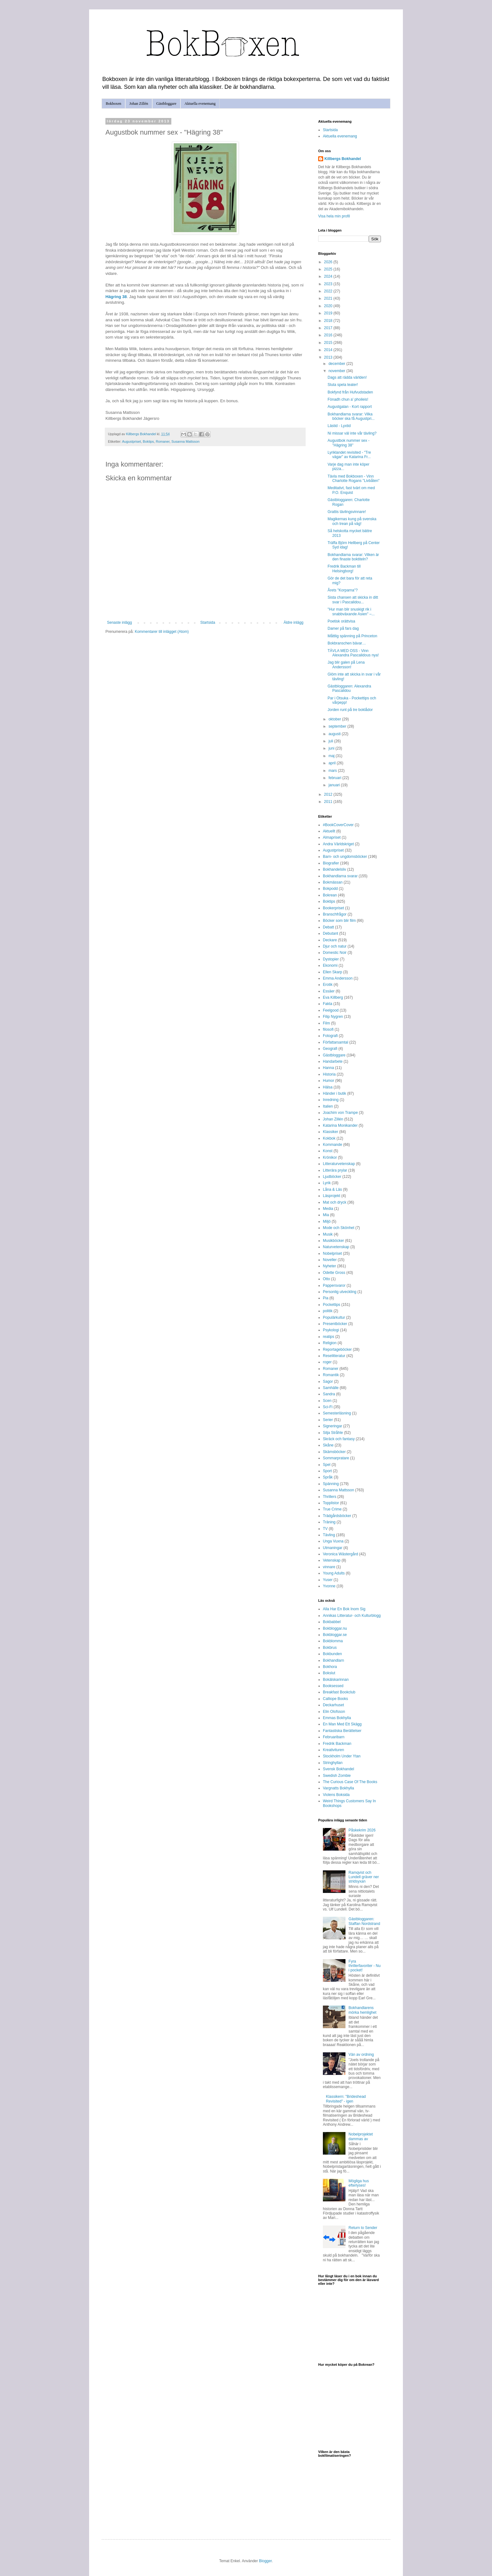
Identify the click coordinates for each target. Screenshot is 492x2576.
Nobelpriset (332, 1253)
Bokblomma (333, 1641)
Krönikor (330, 1157)
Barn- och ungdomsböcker (345, 856)
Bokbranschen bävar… (347, 643)
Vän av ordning (361, 2054)
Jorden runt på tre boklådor (350, 710)
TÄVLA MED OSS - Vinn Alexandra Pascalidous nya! (353, 653)
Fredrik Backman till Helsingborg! (344, 568)
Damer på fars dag (343, 628)
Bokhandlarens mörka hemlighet (363, 2010)
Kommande (332, 1144)
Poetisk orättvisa (341, 621)
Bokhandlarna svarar (340, 876)
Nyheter (329, 1266)
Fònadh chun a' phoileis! (348, 399)
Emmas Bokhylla (337, 1718)
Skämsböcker (334, 1452)
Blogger (265, 2561)
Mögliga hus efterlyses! (359, 2183)
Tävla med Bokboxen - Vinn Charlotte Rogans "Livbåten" (354, 478)
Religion (329, 1343)
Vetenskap (331, 1560)
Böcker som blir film (339, 920)
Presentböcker (335, 1324)
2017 (329, 328)
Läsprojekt (331, 1196)
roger (327, 1362)
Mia (326, 1215)
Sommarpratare (336, 1458)
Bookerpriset (333, 908)
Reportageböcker (337, 1349)
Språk (328, 1477)
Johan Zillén (138, 103)
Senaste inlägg (119, 622)
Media (328, 1208)
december (337, 363)
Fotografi (330, 1036)
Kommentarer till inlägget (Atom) (162, 631)
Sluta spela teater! (343, 384)
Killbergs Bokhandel (342, 159)
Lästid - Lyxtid (339, 426)
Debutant (330, 933)
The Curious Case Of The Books (350, 1782)
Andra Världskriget (338, 844)
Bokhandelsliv (334, 869)
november (337, 371)
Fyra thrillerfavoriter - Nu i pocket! (365, 1966)
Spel (326, 1464)
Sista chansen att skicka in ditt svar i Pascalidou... (353, 599)
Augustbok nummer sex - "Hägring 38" (348, 442)
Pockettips (331, 1304)
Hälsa (328, 1087)
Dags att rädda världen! (347, 377)
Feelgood (331, 1010)
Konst (328, 1151)
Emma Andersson (338, 978)
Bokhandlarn (333, 1660)
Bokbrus (330, 1647)
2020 (329, 306)
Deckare (330, 940)
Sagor (328, 1381)
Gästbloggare (166, 103)
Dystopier (331, 959)
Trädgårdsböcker (337, 1516)
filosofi (328, 1029)
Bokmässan (333, 882)
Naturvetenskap (336, 1247)
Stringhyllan (333, 1763)
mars (333, 770)
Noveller (330, 1260)
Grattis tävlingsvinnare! (347, 512)
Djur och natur (334, 946)
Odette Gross (334, 1272)
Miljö (327, 1221)
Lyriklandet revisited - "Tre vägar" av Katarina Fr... (349, 454)
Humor (328, 1080)
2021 (329, 298)
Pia (325, 1298)
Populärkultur (334, 1317)
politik (328, 1311)
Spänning (331, 1484)
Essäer (328, 991)
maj (332, 756)
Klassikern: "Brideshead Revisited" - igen (346, 2098)
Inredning (331, 1100)
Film (326, 1023)
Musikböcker (333, 1240)
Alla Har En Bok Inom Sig (344, 1609)
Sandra (329, 1394)
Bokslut (329, 1673)
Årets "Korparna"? (343, 590)
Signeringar (332, 1426)
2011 (329, 801)
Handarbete (333, 1061)
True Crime (332, 1509)
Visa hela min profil (334, 216)
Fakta (327, 1004)
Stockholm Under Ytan (342, 1756)
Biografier (331, 863)
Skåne (328, 1445)
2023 (329, 284)
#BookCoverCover (338, 825)
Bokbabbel (332, 1622)
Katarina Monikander (340, 1125)
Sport (327, 1471)
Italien (328, 1106)
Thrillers (329, 1496)
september (338, 726)
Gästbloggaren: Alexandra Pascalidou (349, 688)
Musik (328, 1234)
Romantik (331, 1375)
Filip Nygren (333, 1016)
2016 (329, 335)
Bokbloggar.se (335, 1635)
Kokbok (329, 1138)
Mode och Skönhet (338, 1228)
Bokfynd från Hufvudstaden (350, 392)
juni (332, 748)
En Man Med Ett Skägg (342, 1724)
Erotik (328, 984)
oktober (335, 719)
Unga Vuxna (333, 1541)
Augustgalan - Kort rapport (350, 406)
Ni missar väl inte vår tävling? (352, 433)
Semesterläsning (337, 1413)
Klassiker (330, 1132)
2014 (329, 350)
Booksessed (333, 1686)
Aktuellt (329, 831)
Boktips (148, 441)
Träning (329, 1522)
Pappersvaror (334, 1285)
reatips (328, 1336)
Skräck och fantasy (339, 1439)
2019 (329, 313)
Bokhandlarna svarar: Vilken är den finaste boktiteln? (353, 557)
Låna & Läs (332, 1189)
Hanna (328, 1068)
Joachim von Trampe (340, 1112)
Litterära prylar (335, 1170)
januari (335, 785)
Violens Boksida (336, 1795)
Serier (328, 1420)
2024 (329, 276)
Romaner (162, 441)
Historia (329, 1074)
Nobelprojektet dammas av (361, 2136)
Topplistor (331, 1503)
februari (335, 778)
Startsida (207, 622)
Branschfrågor (334, 914)
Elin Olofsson (334, 1711)
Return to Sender (363, 2228)
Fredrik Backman (337, 1743)
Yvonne (329, 1586)
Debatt (328, 927)
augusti (335, 734)
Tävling (329, 1535)
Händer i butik (334, 1093)
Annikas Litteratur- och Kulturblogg (352, 1615)
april (333, 763)
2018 (329, 320)
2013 (329, 357)
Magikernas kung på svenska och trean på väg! (352, 521)
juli (331, 741)
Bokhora (330, 1667)
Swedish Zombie (337, 1775)
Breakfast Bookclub (339, 1692)
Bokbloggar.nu (335, 1628)
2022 (329, 291)
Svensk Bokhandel (338, 1769)
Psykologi (331, 1330)
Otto (326, 1279)
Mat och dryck (334, 1202)
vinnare (329, 1567)
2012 (329, 794)
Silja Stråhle (333, 1432)
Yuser (328, 1580)
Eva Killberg (333, 997)
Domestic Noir (334, 952)
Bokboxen (113, 103)
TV (325, 1528)
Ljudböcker (332, 1176)
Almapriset (332, 837)
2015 (329, 342)
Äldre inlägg (293, 622)
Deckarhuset (333, 1705)
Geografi (330, 1048)
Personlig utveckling (339, 1292)
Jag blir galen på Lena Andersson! (346, 664)
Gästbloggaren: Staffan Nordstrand (364, 1921)
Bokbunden (332, 1654)
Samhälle (331, 1388)
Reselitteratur (334, 1356)
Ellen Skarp (332, 972)
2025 (329, 269)
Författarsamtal (335, 1042)
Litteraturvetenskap (339, 1164)
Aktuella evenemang (200, 103)
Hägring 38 (116, 296)
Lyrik (327, 1183)
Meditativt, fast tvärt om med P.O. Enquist (351, 490)
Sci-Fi (328, 1407)
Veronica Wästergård (340, 1554)
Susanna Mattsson (185, 441)
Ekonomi (330, 965)
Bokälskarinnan (336, 1679)
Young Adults (334, 1573)
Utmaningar (332, 1548)
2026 (329, 262)
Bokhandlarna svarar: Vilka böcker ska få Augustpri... (351, 416)
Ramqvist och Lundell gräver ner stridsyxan (364, 1877)
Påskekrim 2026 (362, 1830)
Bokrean (330, 895)
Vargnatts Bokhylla (338, 1788)
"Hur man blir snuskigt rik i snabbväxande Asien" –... (351, 611)
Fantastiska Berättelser (342, 1731)
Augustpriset (131, 441)
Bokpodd (330, 888)
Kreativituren (333, 1750)
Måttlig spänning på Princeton (352, 636)
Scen (327, 1400)
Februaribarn (334, 1737)
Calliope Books (335, 1699)
